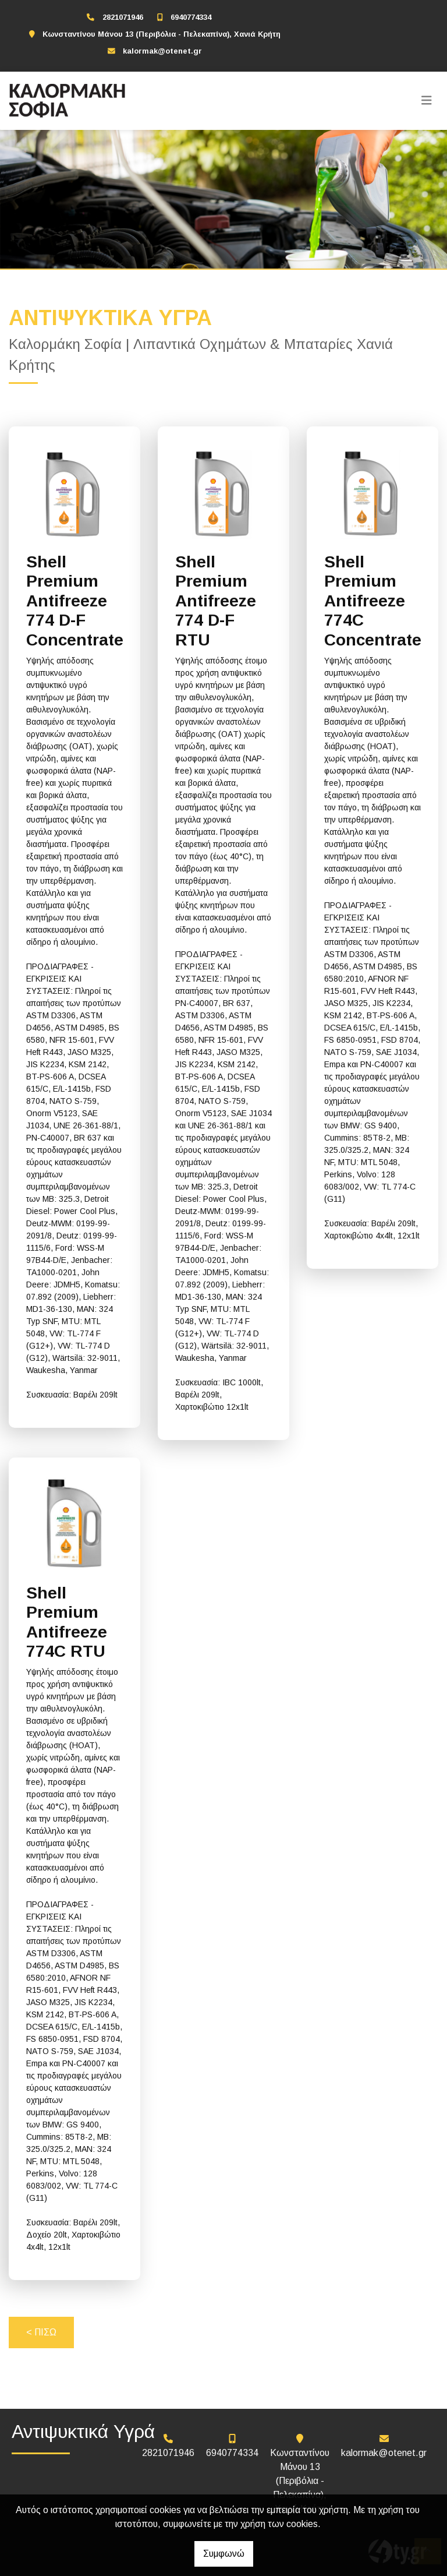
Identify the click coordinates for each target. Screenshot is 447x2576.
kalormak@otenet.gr (162, 51)
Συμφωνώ (223, 2554)
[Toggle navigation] (426, 101)
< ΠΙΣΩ (41, 2332)
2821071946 (122, 17)
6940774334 (191, 17)
